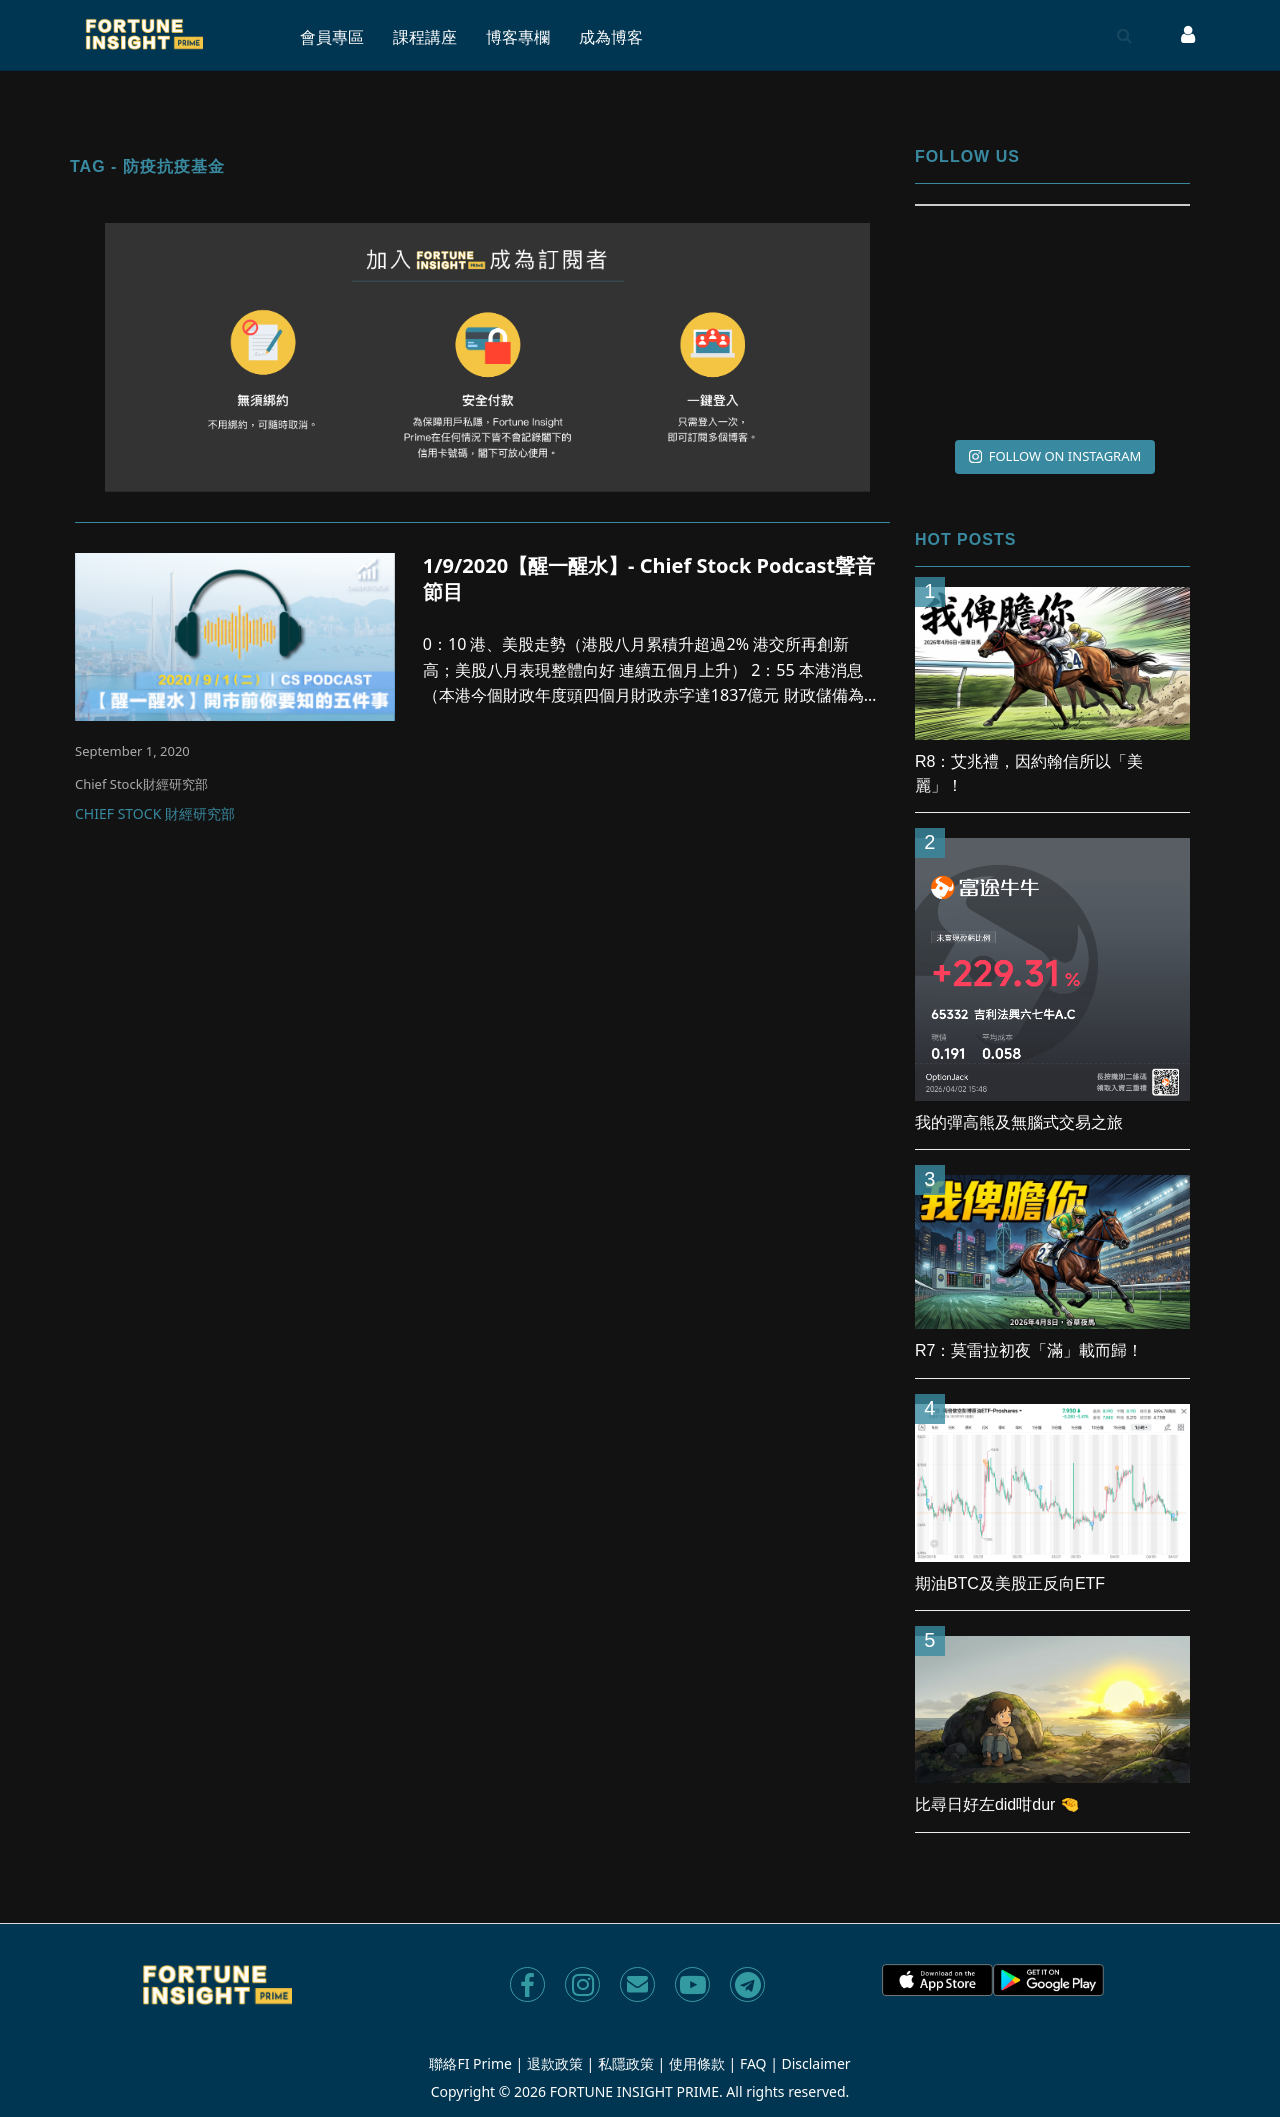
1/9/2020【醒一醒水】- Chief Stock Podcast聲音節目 (649, 579)
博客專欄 (518, 37)
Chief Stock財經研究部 (141, 784)
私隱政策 (626, 2063)
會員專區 (332, 37)
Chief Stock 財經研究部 (155, 815)
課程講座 (425, 37)
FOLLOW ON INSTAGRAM (1055, 456)
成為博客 (611, 37)
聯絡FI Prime (470, 2063)
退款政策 (555, 2063)
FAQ (753, 2063)
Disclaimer (816, 2063)
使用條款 (697, 2063)
